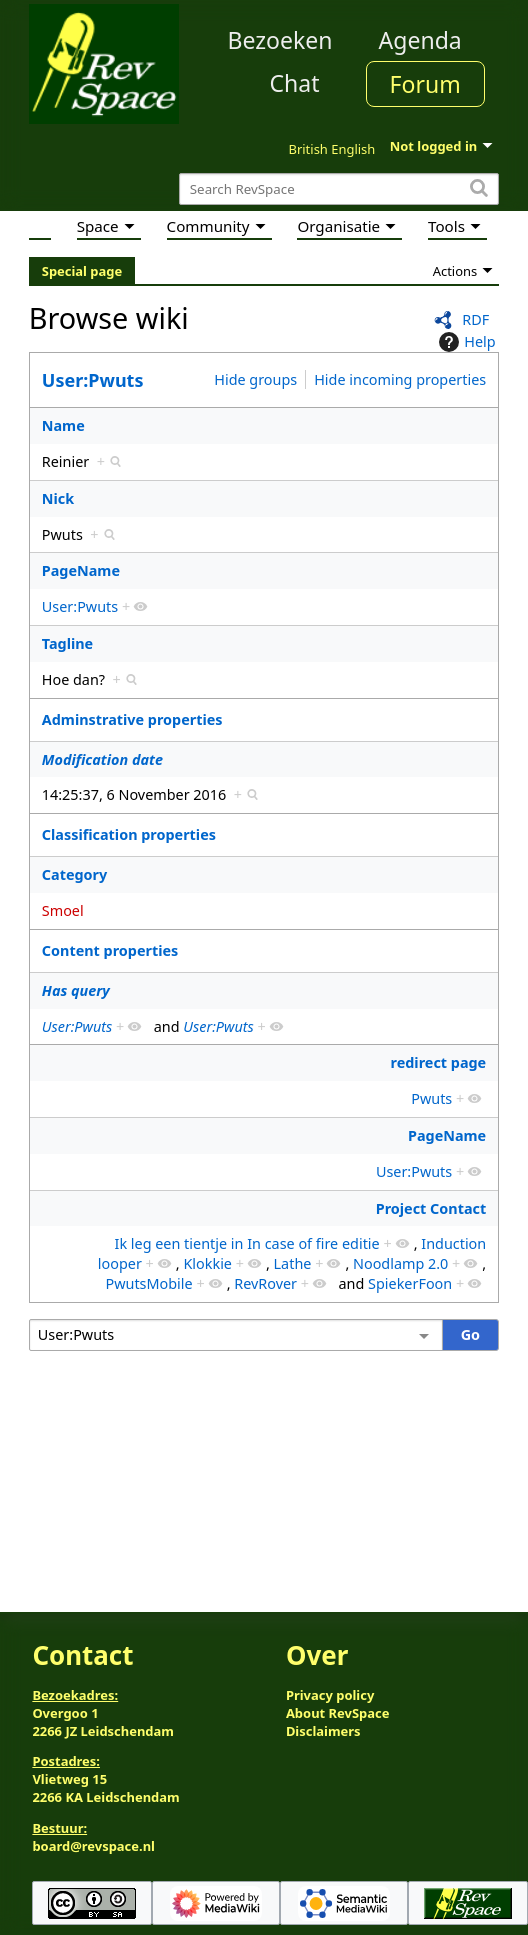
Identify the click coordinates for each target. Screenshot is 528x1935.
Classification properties (129, 834)
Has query (76, 990)
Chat (294, 83)
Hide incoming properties (400, 379)
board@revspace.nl (93, 1846)
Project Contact (431, 1208)
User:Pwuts (93, 380)
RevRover (265, 1283)
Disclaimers (323, 1731)
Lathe (293, 1263)
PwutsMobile (148, 1283)
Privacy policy (330, 1695)
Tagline (67, 643)
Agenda (420, 40)
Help (464, 342)
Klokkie (207, 1263)
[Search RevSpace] (339, 189)
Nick (58, 498)
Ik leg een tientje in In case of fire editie (247, 1243)
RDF (475, 319)
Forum (425, 84)
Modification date (102, 759)
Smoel (63, 910)
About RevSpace (338, 1713)
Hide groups (255, 379)
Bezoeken (280, 40)
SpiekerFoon (410, 1283)
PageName (81, 570)
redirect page (439, 1062)
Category (74, 874)
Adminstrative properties (132, 719)
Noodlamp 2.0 (400, 1263)
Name (63, 425)
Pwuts (431, 1098)
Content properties (110, 950)
